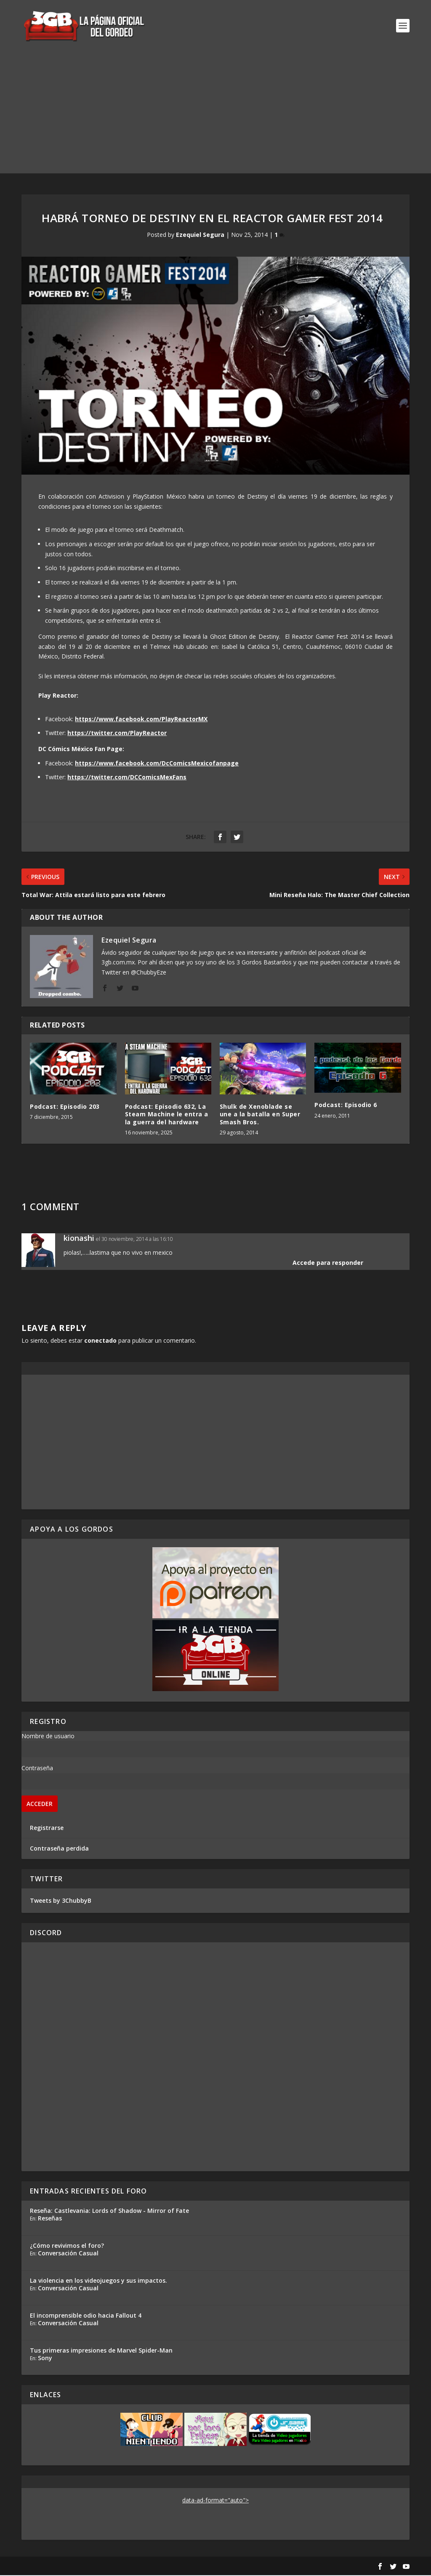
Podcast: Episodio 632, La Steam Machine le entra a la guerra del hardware (166, 1114)
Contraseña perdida (59, 1850)
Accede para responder (328, 1263)
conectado (100, 1341)
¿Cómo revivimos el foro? (67, 2246)
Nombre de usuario (47, 1737)
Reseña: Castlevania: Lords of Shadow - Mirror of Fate (109, 2211)
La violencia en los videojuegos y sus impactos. (98, 2281)
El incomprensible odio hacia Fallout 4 (85, 2316)
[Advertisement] (215, 115)
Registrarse (47, 1828)
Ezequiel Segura (200, 235)
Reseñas (50, 2219)
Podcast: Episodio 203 (65, 1107)
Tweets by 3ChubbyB (60, 1901)
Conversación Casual (68, 2254)
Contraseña (37, 1769)
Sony (45, 2359)
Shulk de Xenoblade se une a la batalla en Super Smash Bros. (260, 1114)
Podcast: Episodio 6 (345, 1106)
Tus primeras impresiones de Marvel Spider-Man (101, 2351)
